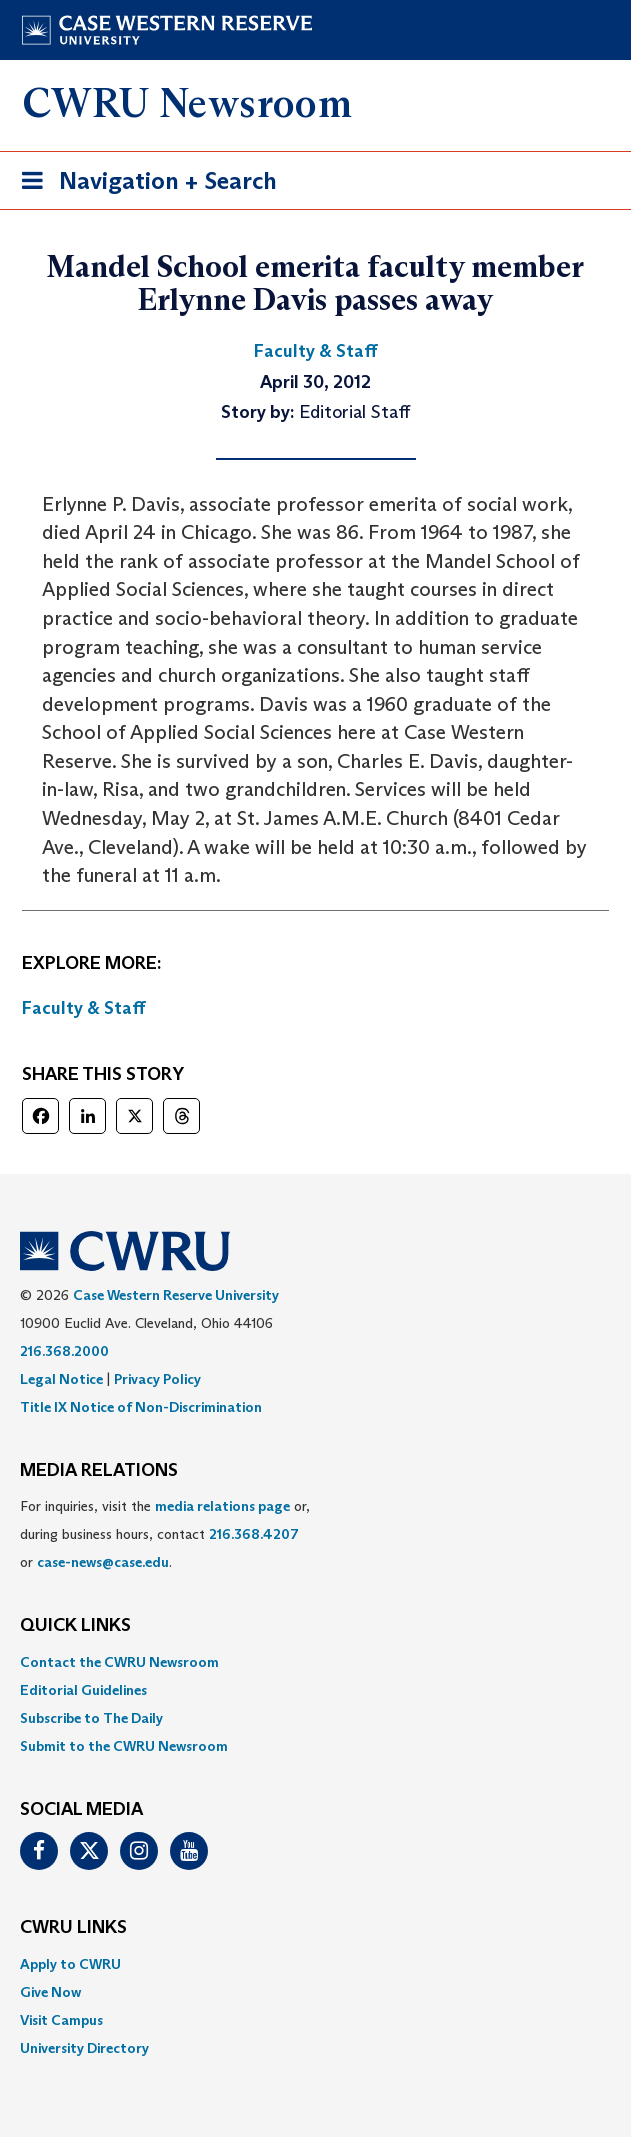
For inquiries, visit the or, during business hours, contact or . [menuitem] (165, 1534)
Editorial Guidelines (83, 1690)
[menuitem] (315, 1662)
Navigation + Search (143, 184)
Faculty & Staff (84, 1008)
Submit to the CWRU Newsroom (124, 1746)
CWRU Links (73, 1928)
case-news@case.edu (103, 1562)
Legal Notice (61, 1379)
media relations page (222, 1506)
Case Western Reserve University (176, 1295)
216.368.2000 (64, 1351)
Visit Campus (61, 2020)
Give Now (50, 1992)
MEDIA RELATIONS (99, 1471)
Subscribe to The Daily (91, 1718)
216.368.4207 (254, 1534)
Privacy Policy (157, 1379)
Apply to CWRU (70, 1964)
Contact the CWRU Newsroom (119, 1662)
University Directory (84, 2048)
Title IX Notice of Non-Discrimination (141, 1407)
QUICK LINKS (75, 1626)
